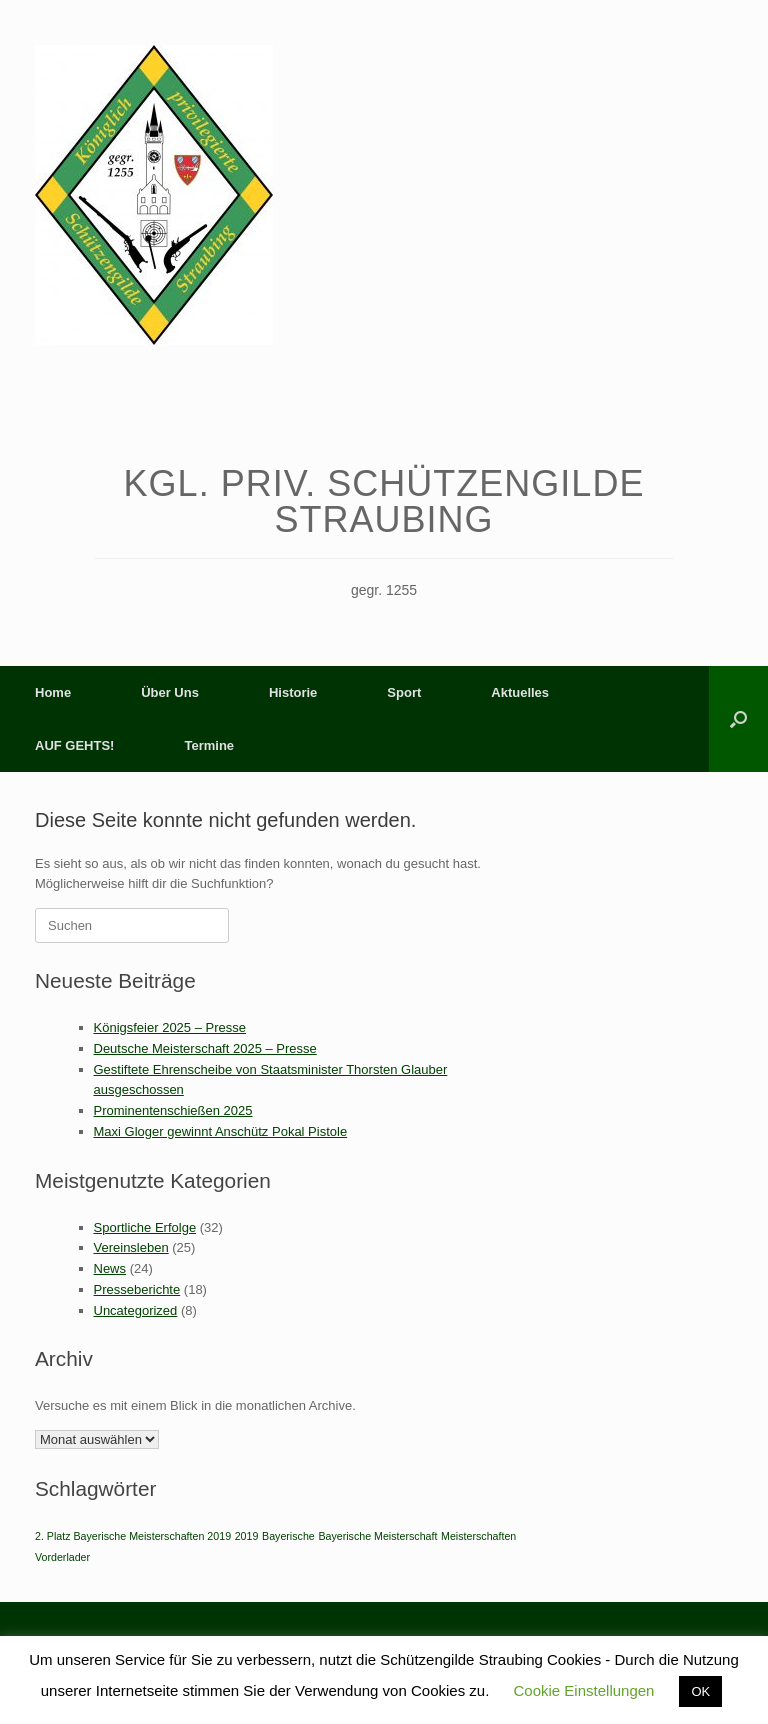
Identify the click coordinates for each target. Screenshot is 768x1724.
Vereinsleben (131, 1247)
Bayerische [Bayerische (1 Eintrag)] (288, 1536)
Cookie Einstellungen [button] (584, 1690)
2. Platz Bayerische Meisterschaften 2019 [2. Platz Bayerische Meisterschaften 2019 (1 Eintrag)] (133, 1536)
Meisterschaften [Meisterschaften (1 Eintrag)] (478, 1536)
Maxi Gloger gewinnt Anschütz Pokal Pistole (221, 1131)
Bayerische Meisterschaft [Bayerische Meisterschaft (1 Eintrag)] (377, 1536)
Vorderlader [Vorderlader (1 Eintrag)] (62, 1557)
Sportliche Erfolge (145, 1227)
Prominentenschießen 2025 (173, 1110)
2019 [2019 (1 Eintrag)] (247, 1536)
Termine (209, 745)
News (110, 1268)
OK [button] (700, 1691)
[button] (738, 719)
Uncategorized (136, 1310)
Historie (293, 692)
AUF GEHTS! (74, 745)
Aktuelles (520, 692)
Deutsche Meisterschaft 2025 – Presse (205, 1048)
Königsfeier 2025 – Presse (170, 1027)
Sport (404, 692)
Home (53, 692)
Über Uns (170, 692)
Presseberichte (137, 1289)
